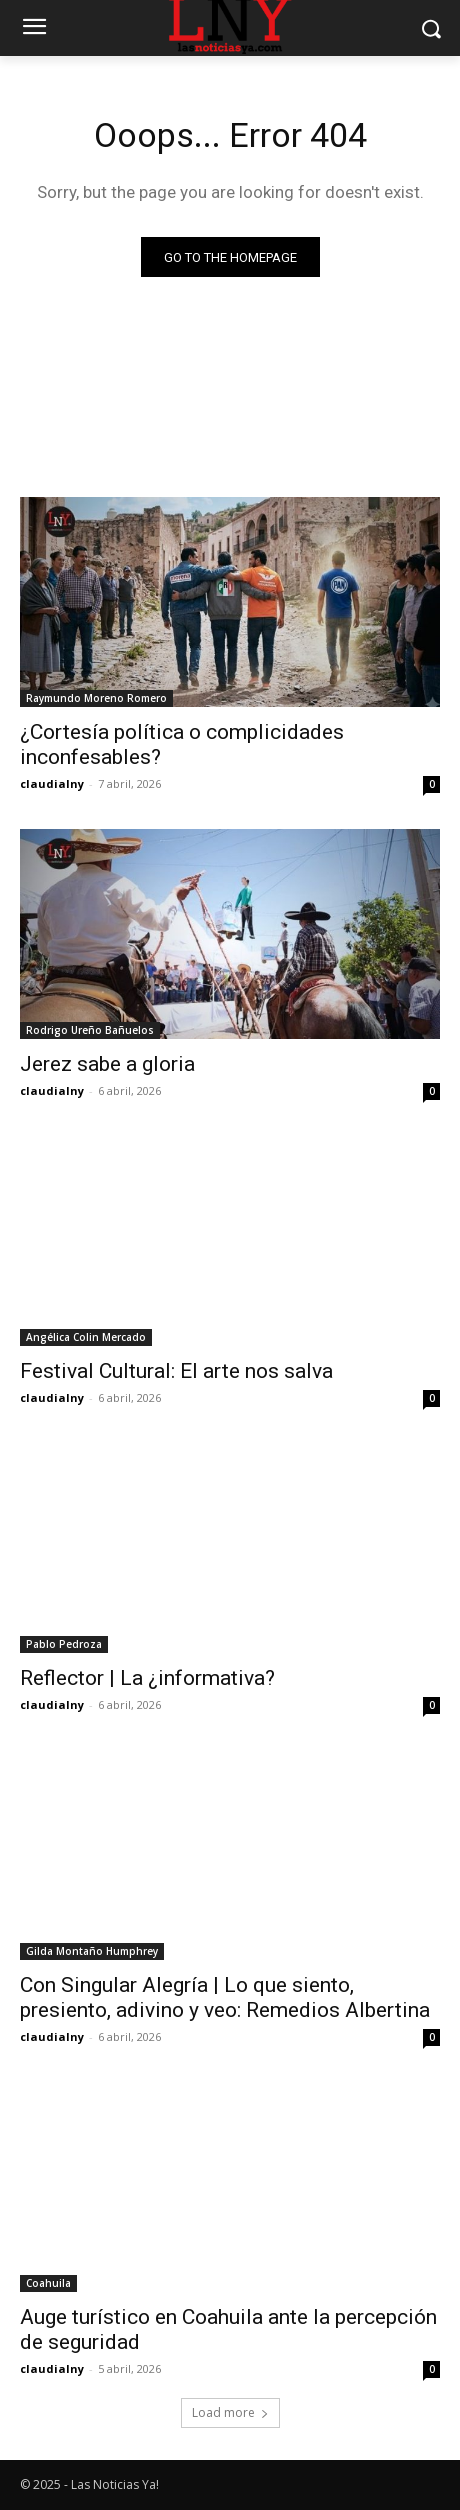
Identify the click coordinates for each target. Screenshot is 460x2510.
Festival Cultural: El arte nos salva (176, 1371)
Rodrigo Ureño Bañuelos (90, 1030)
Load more (230, 2412)
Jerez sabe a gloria (107, 1064)
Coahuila (48, 2283)
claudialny (52, 783)
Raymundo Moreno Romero (96, 698)
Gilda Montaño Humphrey (92, 1951)
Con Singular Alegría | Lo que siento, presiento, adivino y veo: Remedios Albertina (225, 1997)
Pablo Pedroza (64, 1644)
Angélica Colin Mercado (86, 1337)
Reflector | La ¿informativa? (147, 1678)
